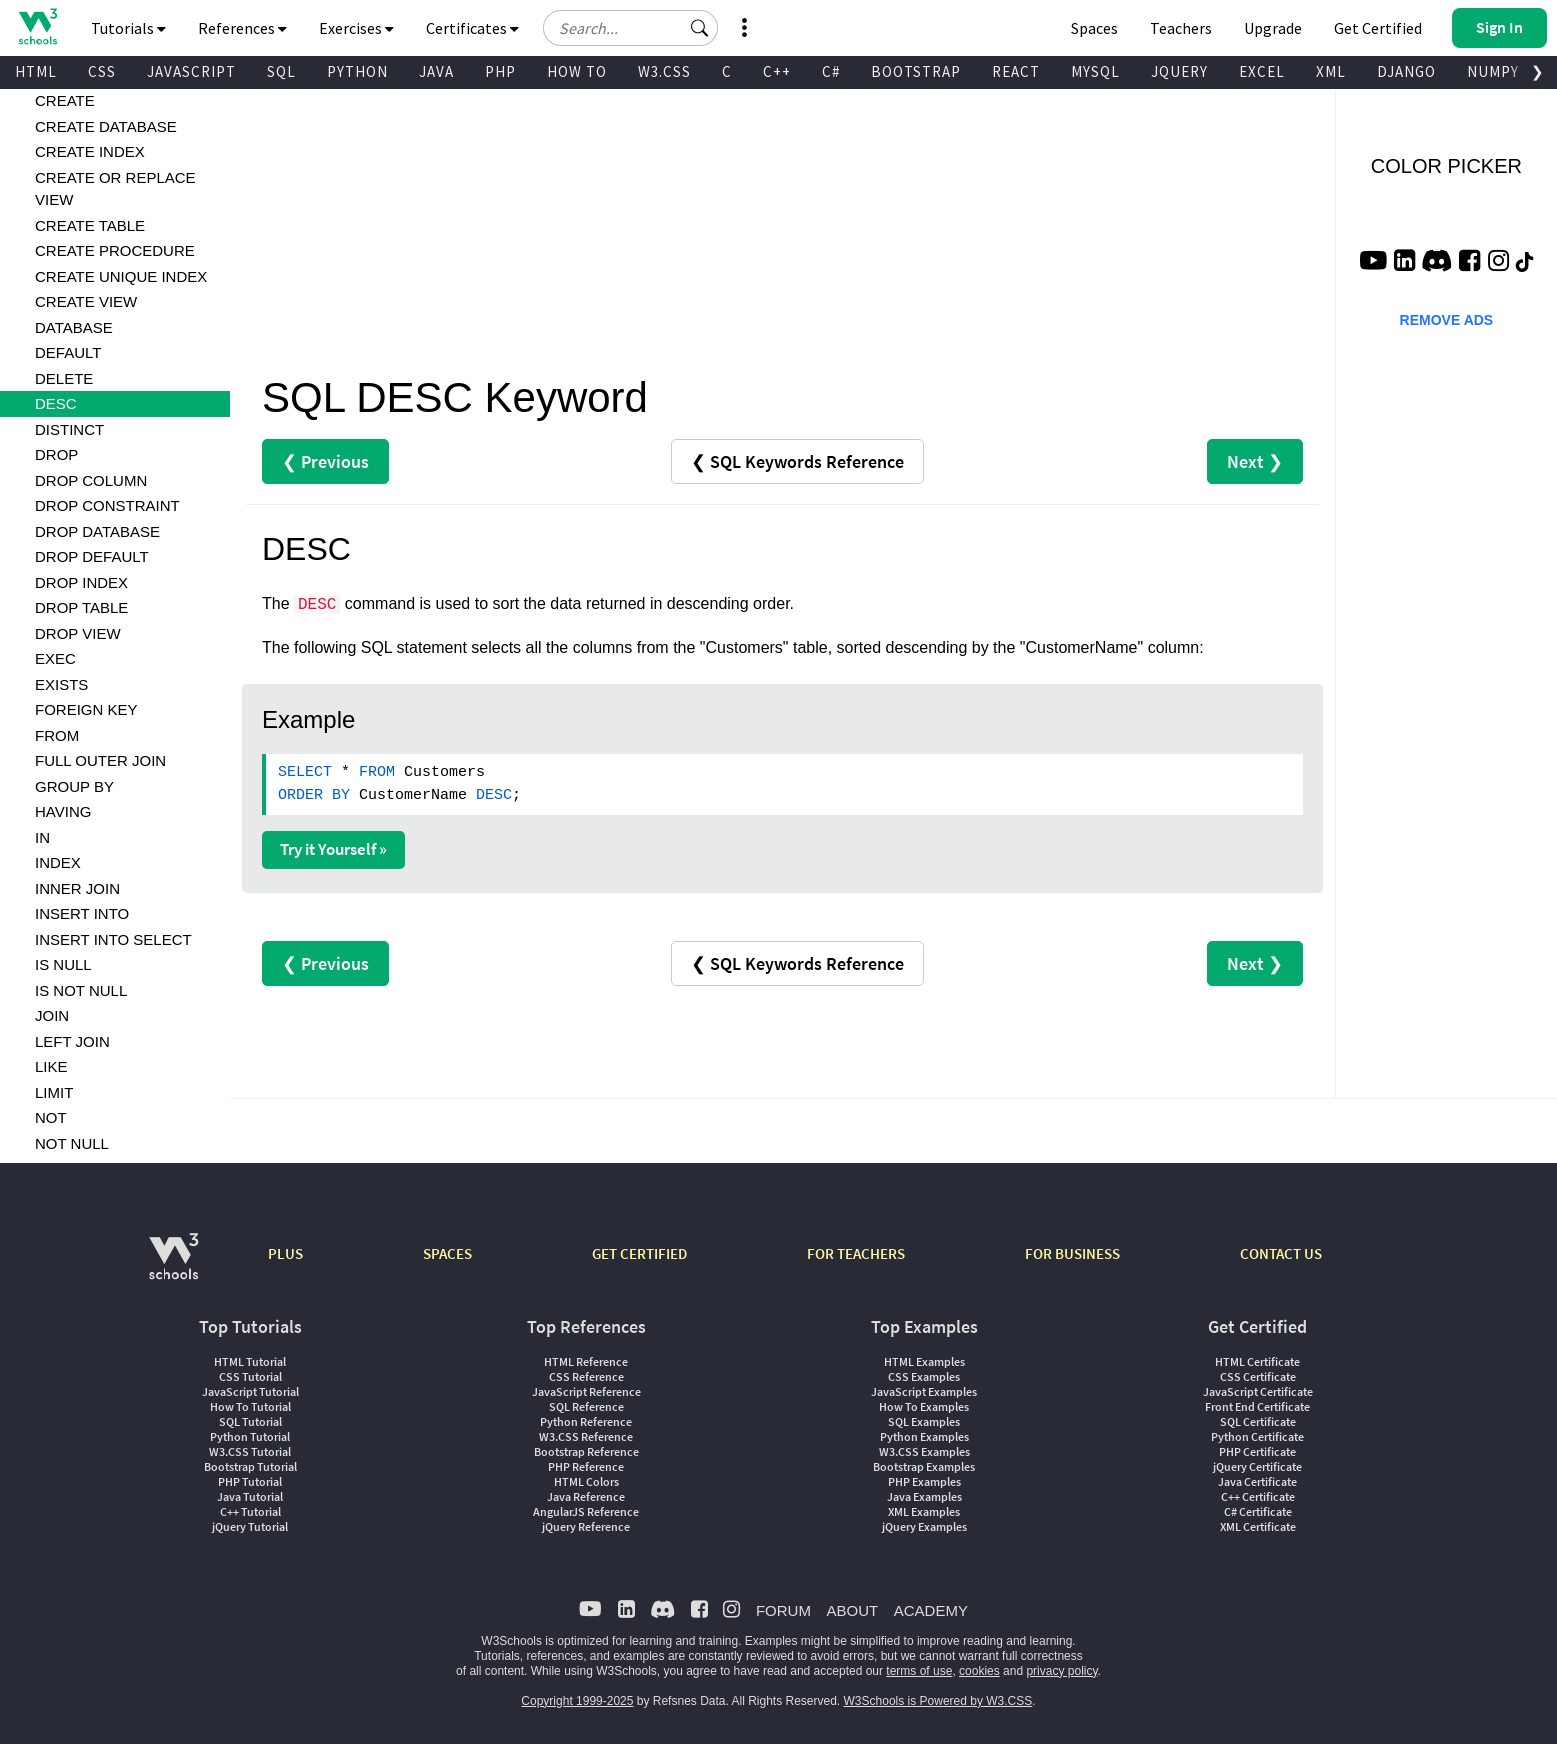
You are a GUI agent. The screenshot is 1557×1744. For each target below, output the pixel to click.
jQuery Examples (924, 1526)
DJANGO (1406, 71)
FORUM (783, 1610)
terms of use (919, 1671)
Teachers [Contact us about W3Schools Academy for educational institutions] (1181, 28)
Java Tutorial (250, 1496)
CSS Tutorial (250, 1376)
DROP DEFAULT (92, 556)
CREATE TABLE (90, 225)
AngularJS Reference (586, 1511)
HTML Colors (586, 1481)
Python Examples (924, 1436)
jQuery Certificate (1257, 1466)
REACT (1016, 71)
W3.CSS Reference (586, 1436)
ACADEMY (931, 1610)
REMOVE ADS (1447, 320)
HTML (36, 71)
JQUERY (1179, 71)
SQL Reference (586, 1406)
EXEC (55, 658)
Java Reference (586, 1496)
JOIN (52, 1015)
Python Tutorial (250, 1436)
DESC (56, 403)
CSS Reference (586, 1376)
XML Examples (924, 1511)
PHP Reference (586, 1466)
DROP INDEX (81, 582)
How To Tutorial (250, 1406)
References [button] (242, 28)
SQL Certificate (1258, 1421)
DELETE (64, 378)
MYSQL (1095, 71)
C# (831, 71)
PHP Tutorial (250, 1481)
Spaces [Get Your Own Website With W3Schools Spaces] (1094, 28)
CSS (102, 71)
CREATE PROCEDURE (115, 250)
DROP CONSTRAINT (107, 505)
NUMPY (1493, 71)
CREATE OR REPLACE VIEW (115, 189)
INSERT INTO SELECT (113, 939)
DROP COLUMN (91, 480)
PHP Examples (924, 1481)
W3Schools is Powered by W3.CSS (938, 1701)
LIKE (51, 1066)
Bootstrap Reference (586, 1451)
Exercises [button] (356, 28)
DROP (56, 454)
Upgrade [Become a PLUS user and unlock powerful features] (1273, 28)
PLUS (285, 1253)
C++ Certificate (1258, 1496)
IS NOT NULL (81, 990)
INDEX (58, 862)
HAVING (63, 811)
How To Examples (924, 1406)
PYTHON (357, 71)
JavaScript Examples (924, 1391)
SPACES (447, 1253)
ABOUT (852, 1610)
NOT (51, 1117)
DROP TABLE (81, 607)
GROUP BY (74, 786)
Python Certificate (1257, 1436)
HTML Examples (924, 1361)
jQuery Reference (586, 1526)
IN (42, 837)
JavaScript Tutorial (250, 1391)
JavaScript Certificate (1258, 1391)
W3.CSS (664, 71)
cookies (979, 1671)
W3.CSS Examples (924, 1451)
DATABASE (74, 327)
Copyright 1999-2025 (577, 1701)
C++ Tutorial (250, 1511)
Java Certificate (1257, 1481)
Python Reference (586, 1421)
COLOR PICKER (1446, 166)
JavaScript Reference (586, 1391)
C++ (777, 71)
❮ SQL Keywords (797, 461)
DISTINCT (69, 429)
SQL (281, 71)
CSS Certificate (1258, 1376)
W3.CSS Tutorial (250, 1451)
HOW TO (577, 71)
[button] (700, 28)
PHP (500, 71)
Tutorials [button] (128, 28)
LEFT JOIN (72, 1041)
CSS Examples (924, 1376)
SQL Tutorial (250, 1421)
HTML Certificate (1257, 1361)
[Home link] (37, 26)
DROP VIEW (78, 633)
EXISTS (61, 684)
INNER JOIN (77, 888)
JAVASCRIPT (191, 71)
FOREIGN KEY (86, 709)
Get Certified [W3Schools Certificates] (1378, 28)
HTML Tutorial (250, 1361)
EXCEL (1262, 71)
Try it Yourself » (333, 849)
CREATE (65, 100)
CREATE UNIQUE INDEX (121, 276)
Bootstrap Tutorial (250, 1466)
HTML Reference (586, 1361)
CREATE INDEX (90, 151)
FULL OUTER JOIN (100, 760)
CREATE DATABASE (106, 126)
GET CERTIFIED (639, 1253)
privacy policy (1061, 1671)
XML (1331, 71)
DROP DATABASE (97, 531)
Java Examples (924, 1496)
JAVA (436, 71)
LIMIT (54, 1092)
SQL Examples (924, 1421)
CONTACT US (1281, 1253)
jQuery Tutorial (250, 1526)
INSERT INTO (82, 913)
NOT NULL (72, 1143)
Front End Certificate (1257, 1406)
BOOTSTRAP (916, 71)
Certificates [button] (472, 28)
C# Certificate (1258, 1511)
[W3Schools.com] (173, 1266)
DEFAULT (68, 352)
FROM (57, 735)
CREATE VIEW (86, 301)
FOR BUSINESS (1072, 1253)
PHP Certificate (1257, 1451)
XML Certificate (1258, 1526)
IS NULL (63, 964)
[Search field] (630, 28)
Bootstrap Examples (924, 1466)
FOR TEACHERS (856, 1253)
